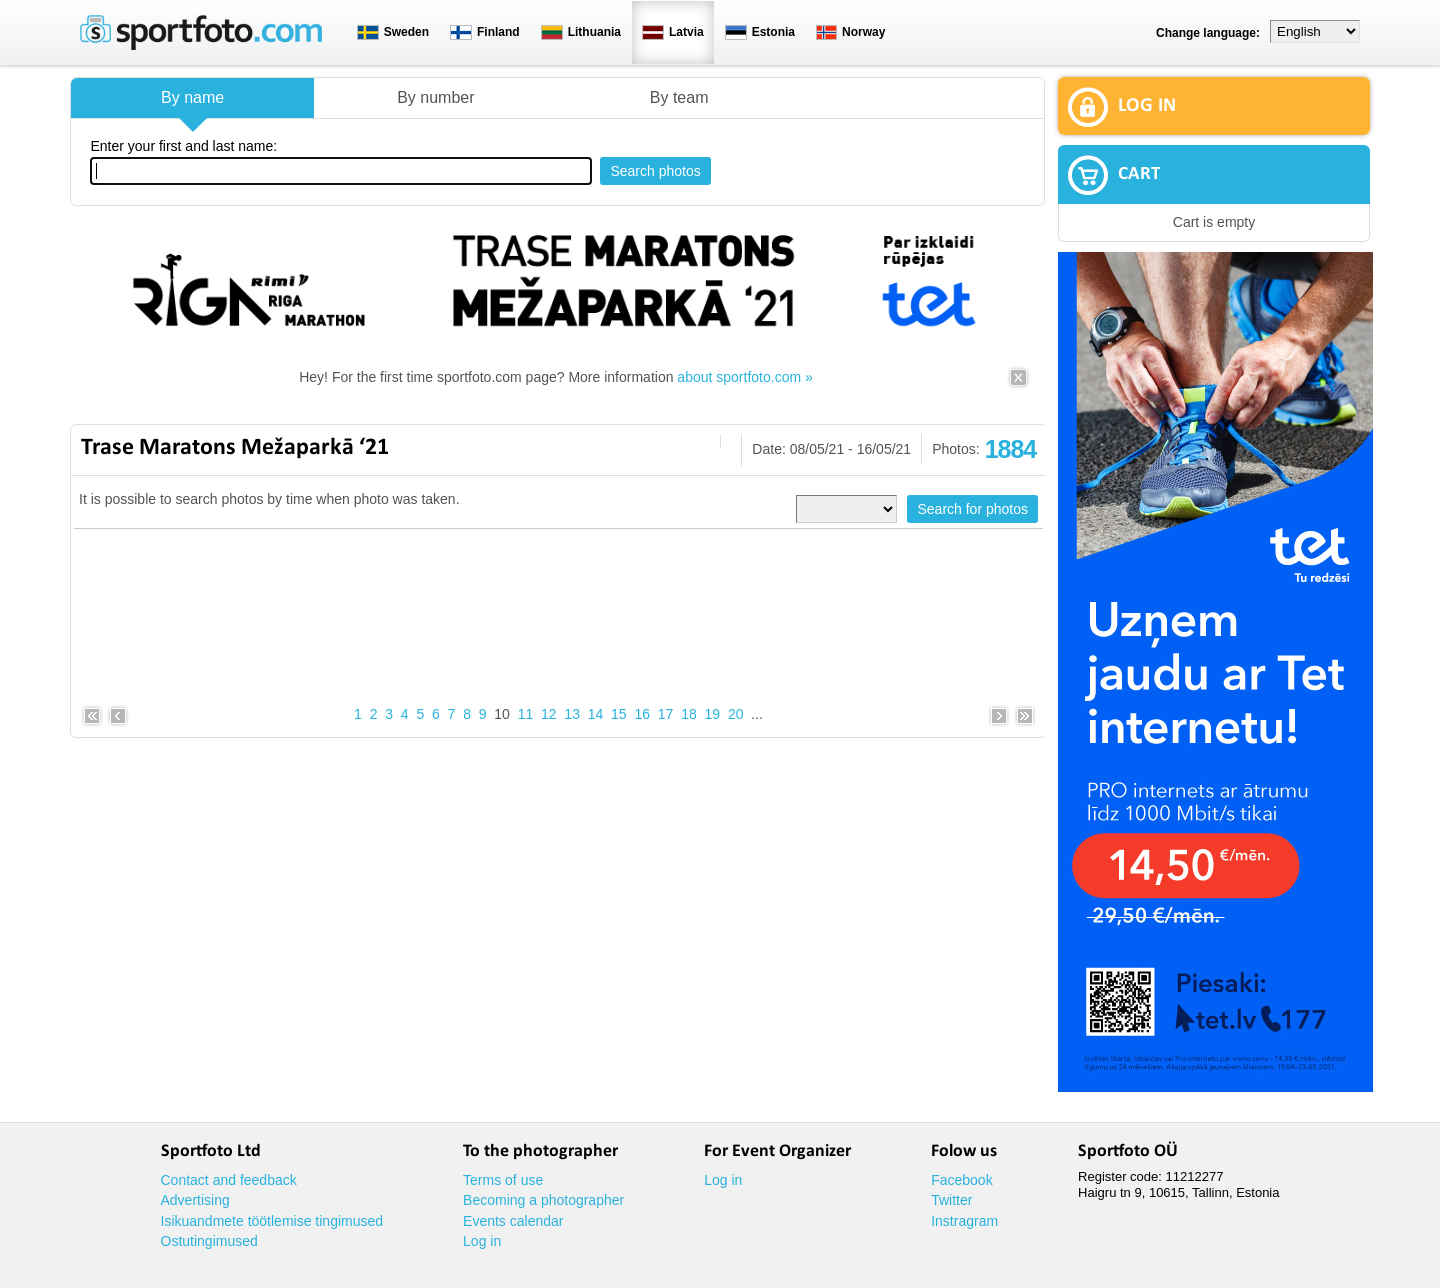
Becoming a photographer (543, 1200)
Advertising (195, 1200)
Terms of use (503, 1180)
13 (572, 714)
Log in (482, 1241)
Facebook (961, 1180)
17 (666, 714)
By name (192, 97)
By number (435, 97)
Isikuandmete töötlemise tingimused (272, 1221)
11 (526, 714)
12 (549, 714)
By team (679, 97)
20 (736, 714)
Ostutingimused (209, 1241)
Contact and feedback (229, 1180)
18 (689, 714)
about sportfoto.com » (744, 377)
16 (642, 714)
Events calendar (513, 1221)
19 (713, 714)
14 (596, 714)
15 (619, 714)
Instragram (964, 1221)
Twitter (951, 1200)
